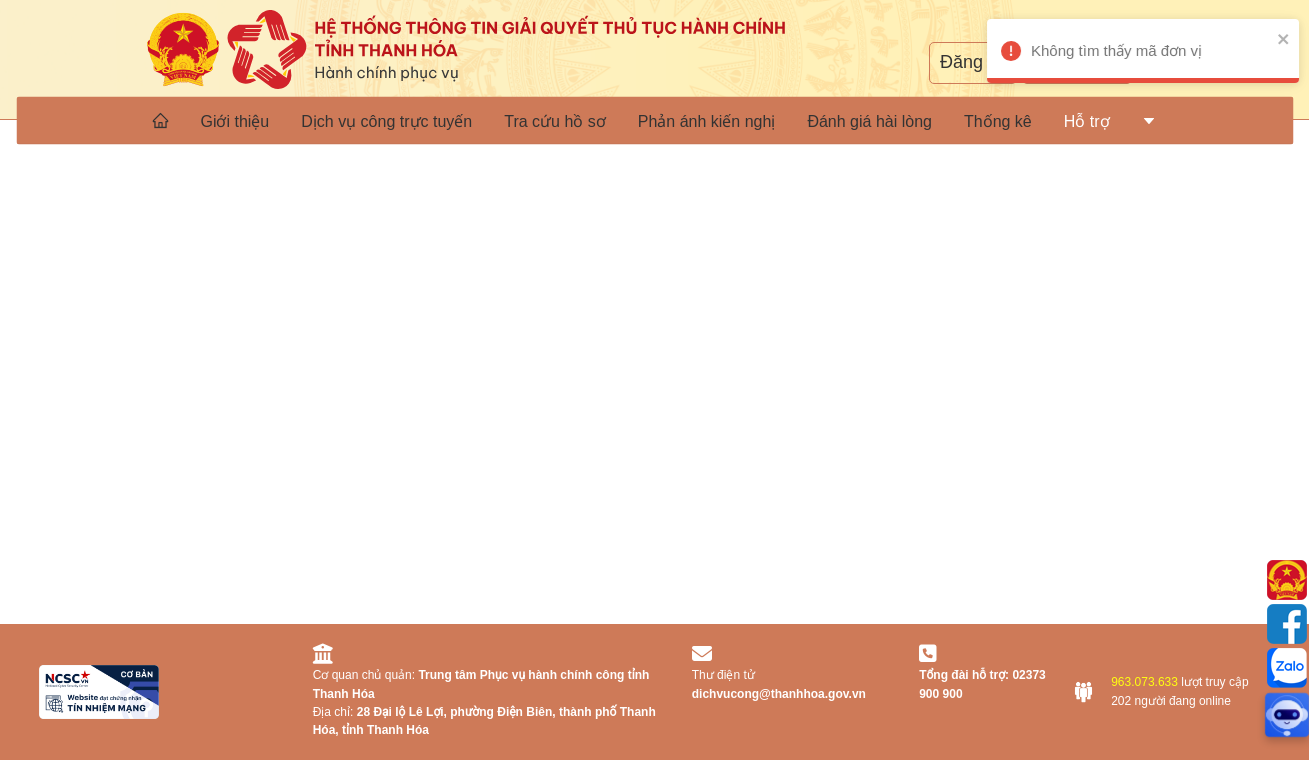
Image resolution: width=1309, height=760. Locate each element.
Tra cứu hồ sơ (555, 121)
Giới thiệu (234, 121)
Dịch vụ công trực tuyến (386, 121)
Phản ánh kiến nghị (707, 121)
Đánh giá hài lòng (869, 121)
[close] (1278, 38)
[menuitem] (160, 120)
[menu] (654, 120)
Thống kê (998, 121)
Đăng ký (973, 62)
